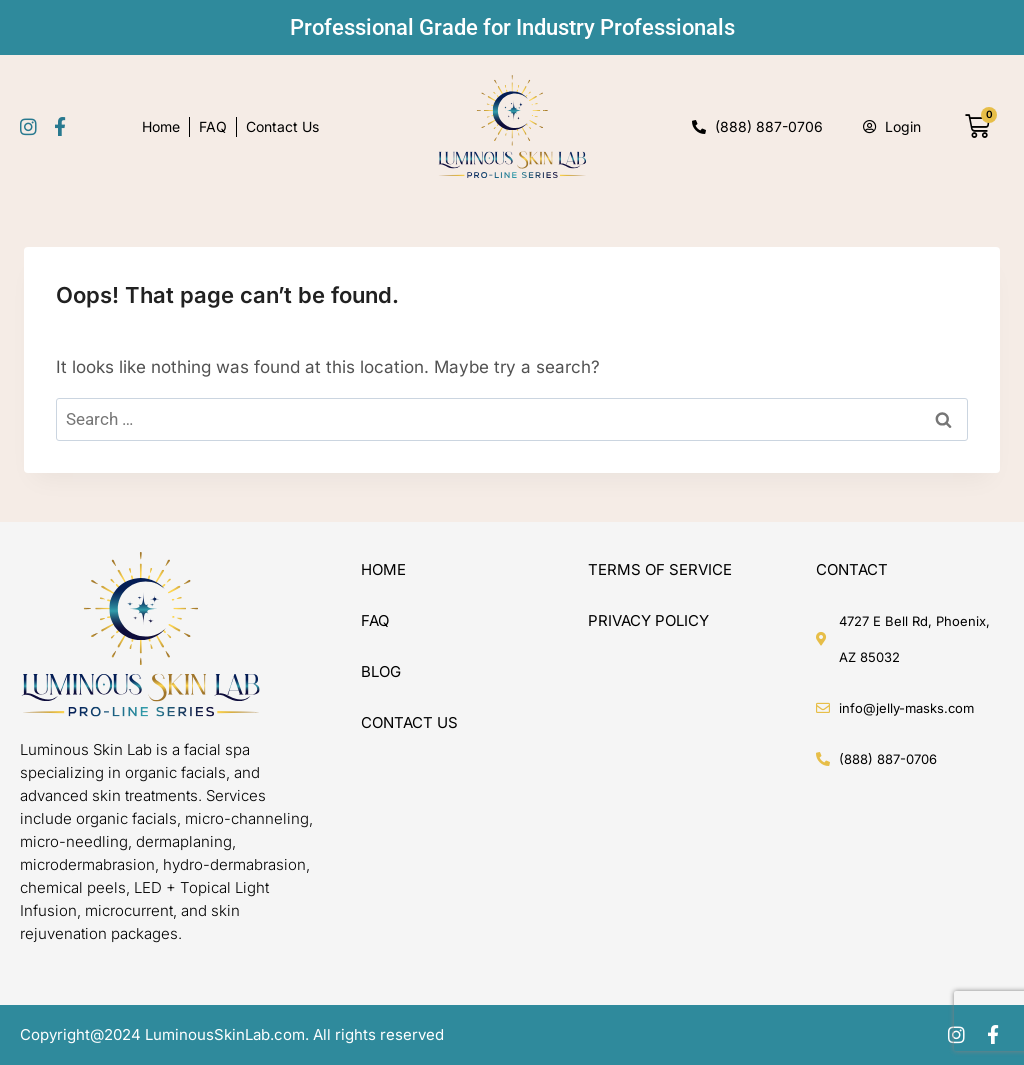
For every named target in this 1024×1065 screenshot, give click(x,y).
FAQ (213, 126)
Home (161, 126)
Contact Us (282, 126)
